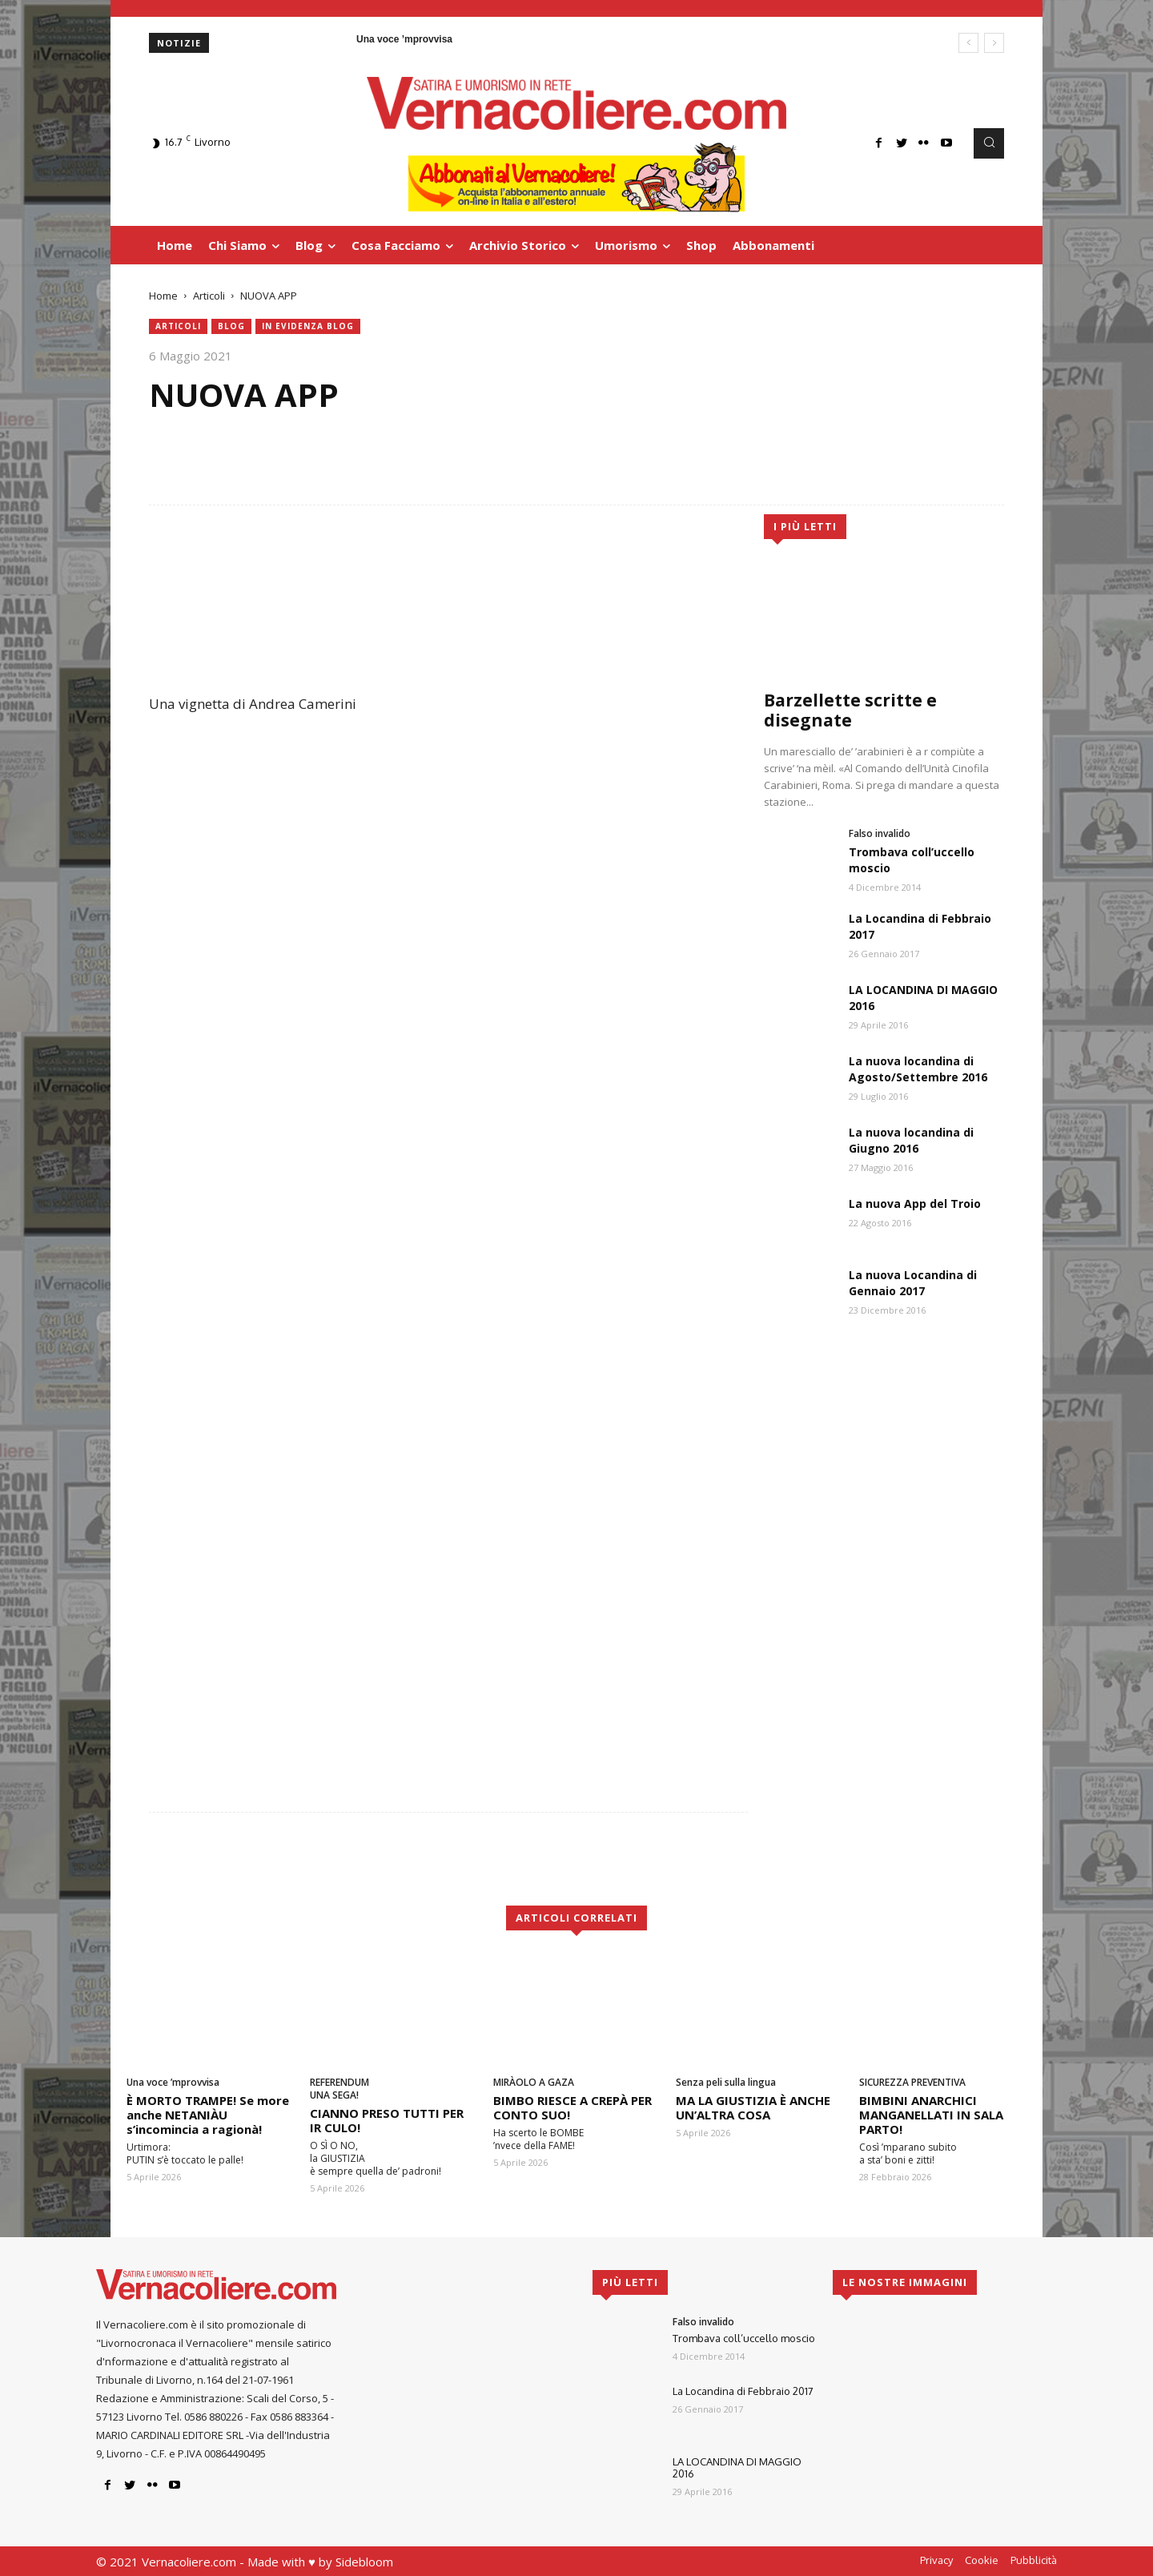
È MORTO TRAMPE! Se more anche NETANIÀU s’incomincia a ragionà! (208, 2114)
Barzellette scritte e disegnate (850, 710)
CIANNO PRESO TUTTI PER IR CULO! (387, 2120)
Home (163, 295)
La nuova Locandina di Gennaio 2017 (913, 1282)
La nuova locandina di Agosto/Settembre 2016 (918, 1069)
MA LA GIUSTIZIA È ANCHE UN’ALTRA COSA (753, 2107)
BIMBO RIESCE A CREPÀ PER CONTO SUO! (572, 2107)
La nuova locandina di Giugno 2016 (911, 1140)
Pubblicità (1033, 2560)
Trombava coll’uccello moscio (744, 2338)
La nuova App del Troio (915, 1203)
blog (231, 326)
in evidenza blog (307, 326)
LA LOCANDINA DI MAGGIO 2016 (737, 2468)
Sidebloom (364, 2562)
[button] (989, 143)
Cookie (981, 2560)
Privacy (936, 2560)
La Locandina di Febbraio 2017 (743, 2391)
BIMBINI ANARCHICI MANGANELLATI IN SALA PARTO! (931, 2114)
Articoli (209, 295)
